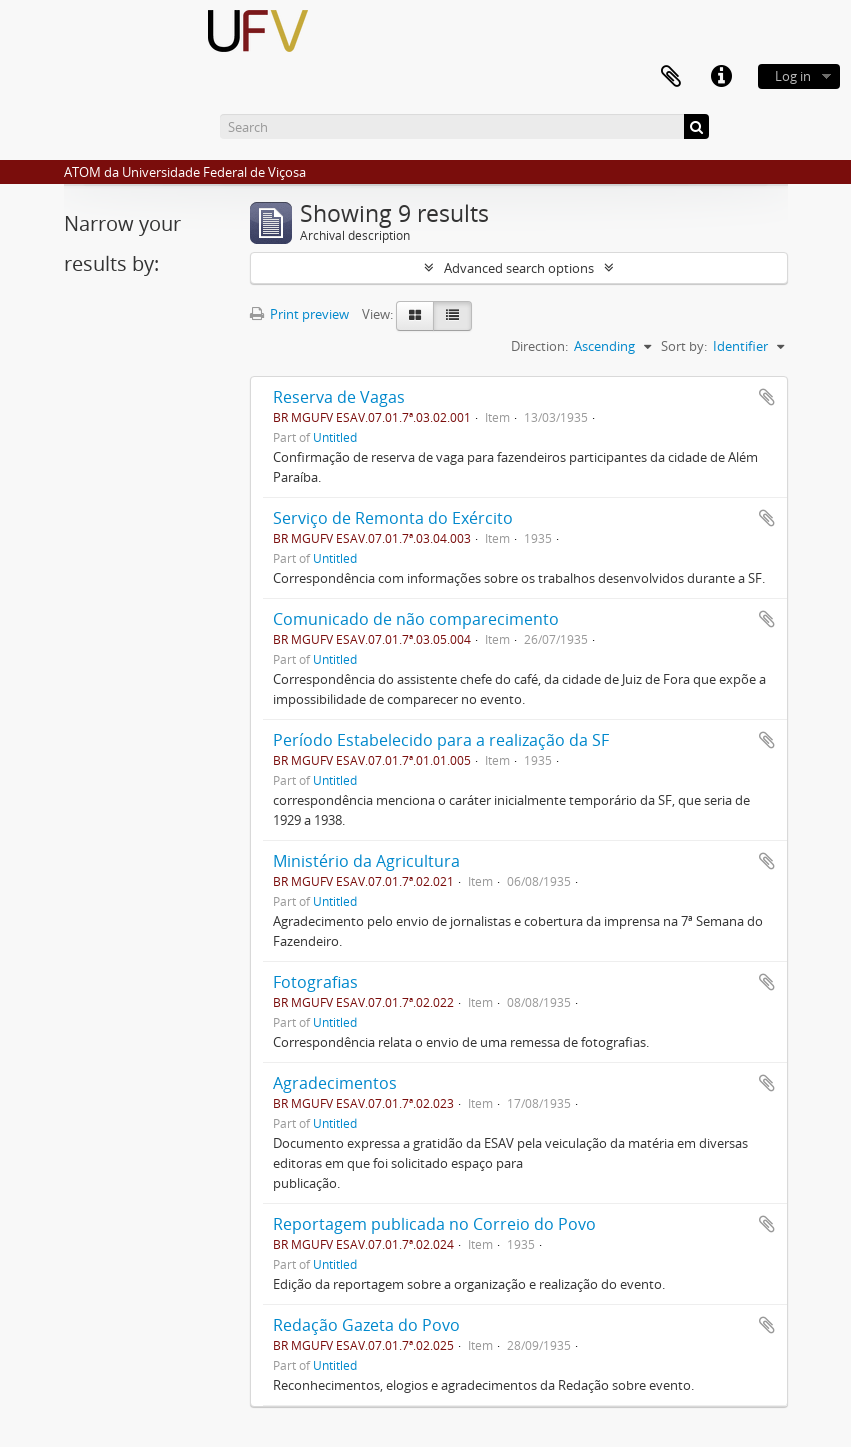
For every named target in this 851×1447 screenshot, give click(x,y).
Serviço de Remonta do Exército (393, 518)
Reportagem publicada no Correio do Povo (434, 1224)
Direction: (539, 346)
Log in (793, 76)
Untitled (335, 437)
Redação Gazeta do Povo (366, 1325)
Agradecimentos (335, 1083)
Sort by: (684, 346)
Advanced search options (519, 268)
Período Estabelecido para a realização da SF (441, 740)
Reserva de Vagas (339, 397)
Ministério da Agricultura (366, 861)
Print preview (299, 314)
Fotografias (315, 982)
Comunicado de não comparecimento (416, 619)
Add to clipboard (767, 397)
